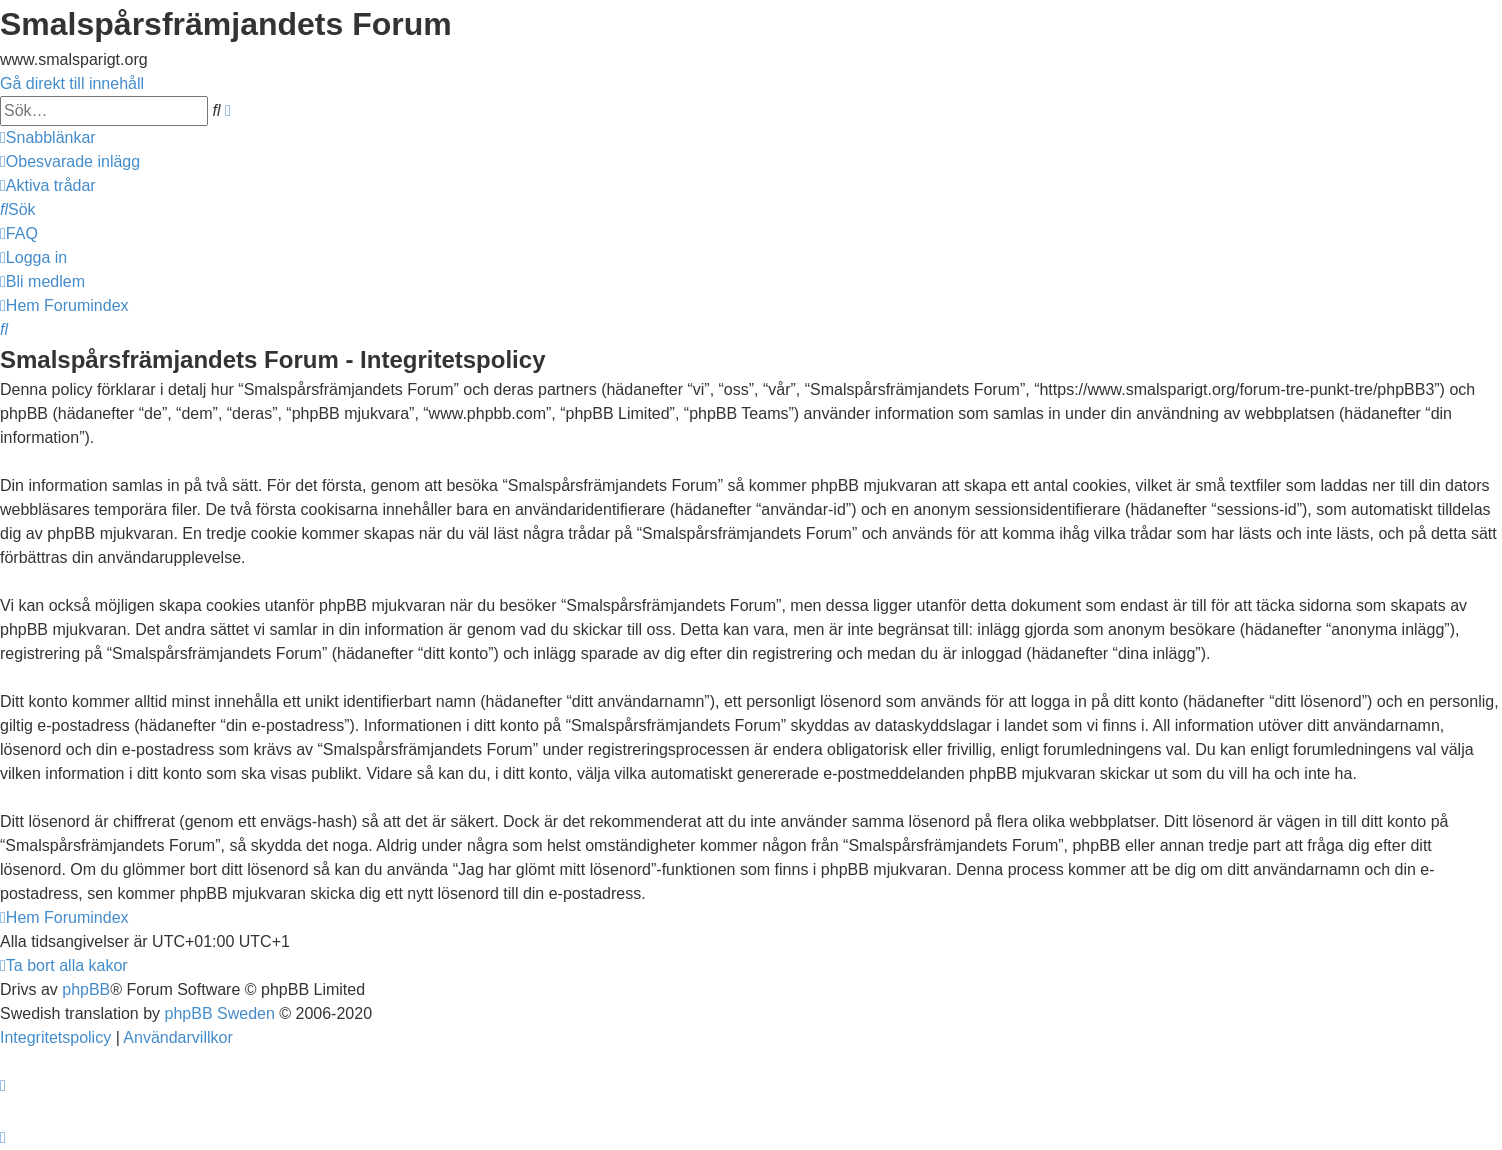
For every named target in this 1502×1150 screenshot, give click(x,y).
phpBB (86, 989)
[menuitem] (70, 161)
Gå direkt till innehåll (72, 83)
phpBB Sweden (220, 1013)
